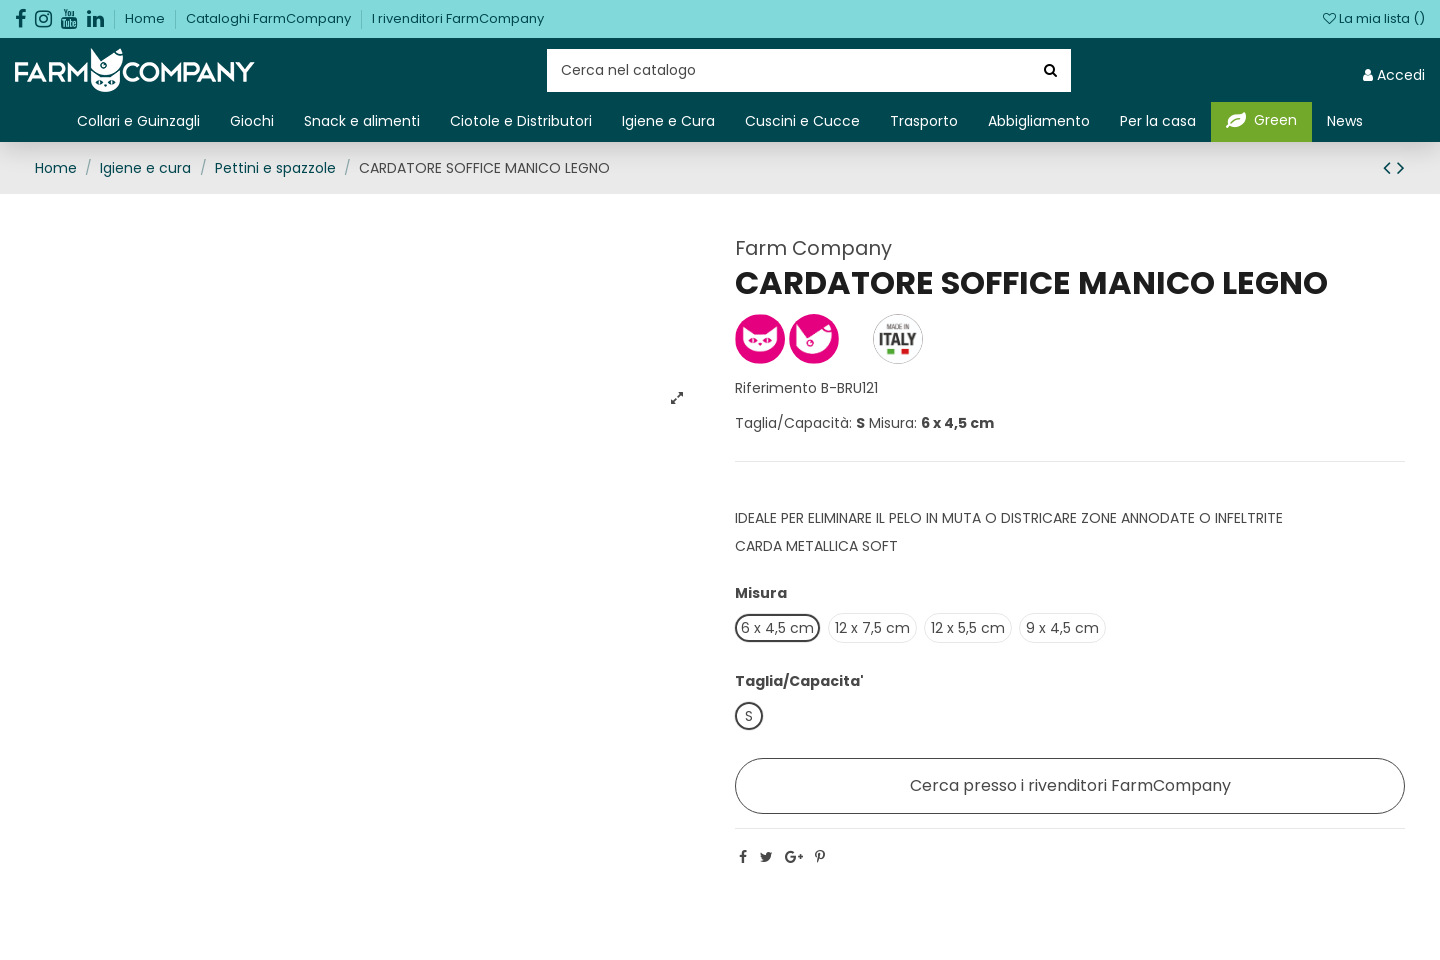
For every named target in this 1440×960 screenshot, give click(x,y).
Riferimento (776, 388)
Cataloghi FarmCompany (270, 18)
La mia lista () (1374, 18)
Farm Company (813, 248)
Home (146, 18)
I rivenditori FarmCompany (458, 18)
